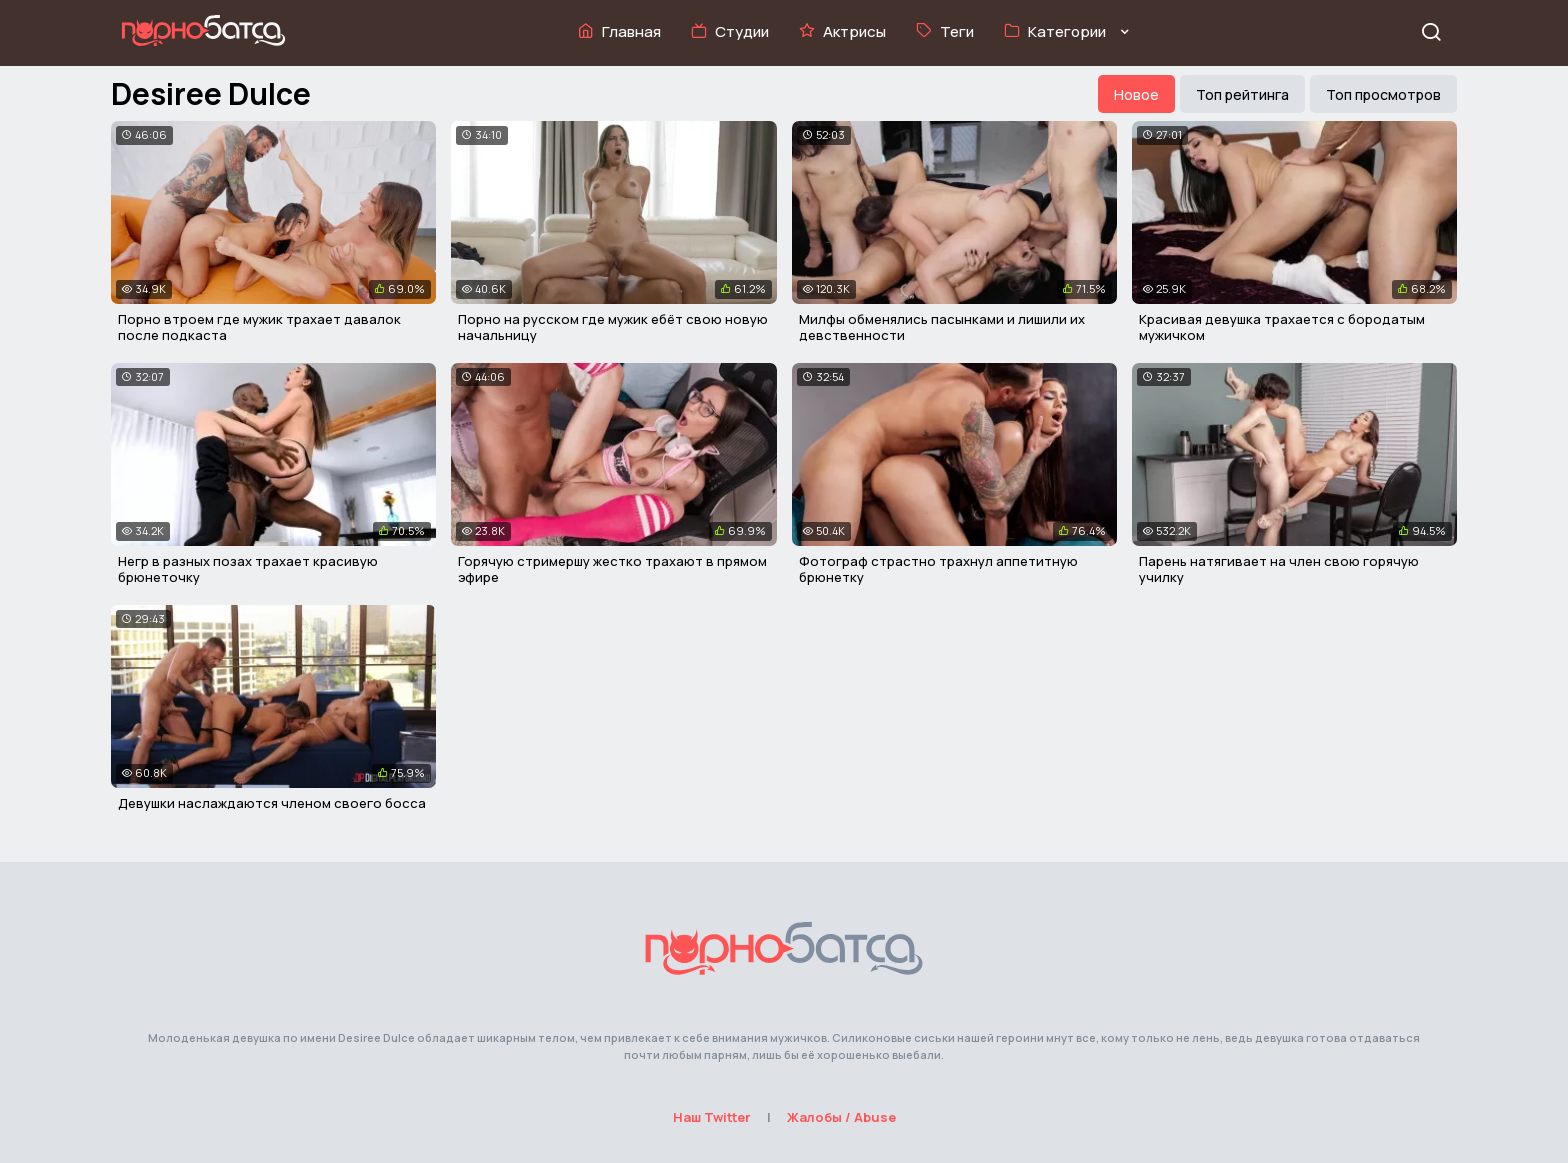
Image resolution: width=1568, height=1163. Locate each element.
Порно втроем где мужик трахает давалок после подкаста (259, 327)
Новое (1136, 94)
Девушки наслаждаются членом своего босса (272, 803)
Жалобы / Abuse (841, 1117)
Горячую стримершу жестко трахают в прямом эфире (612, 569)
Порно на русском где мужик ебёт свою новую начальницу (613, 327)
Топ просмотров (1383, 94)
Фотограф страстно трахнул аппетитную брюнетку (938, 569)
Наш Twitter (712, 1117)
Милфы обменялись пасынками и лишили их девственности (942, 327)
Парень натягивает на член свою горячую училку (1279, 569)
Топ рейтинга (1242, 94)
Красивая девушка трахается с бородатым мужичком (1282, 327)
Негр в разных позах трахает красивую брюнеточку (248, 569)
